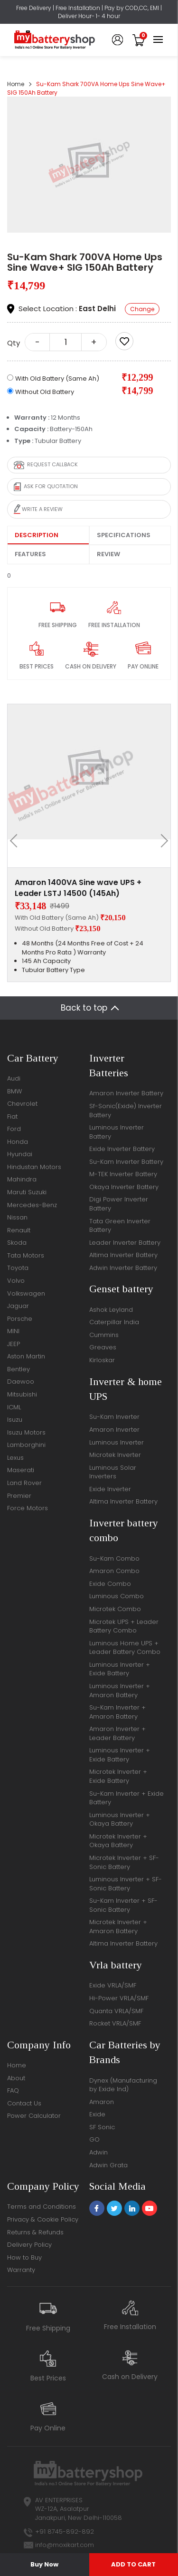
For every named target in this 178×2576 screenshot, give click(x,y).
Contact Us (24, 2103)
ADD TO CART (133, 2564)
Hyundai (19, 1154)
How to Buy (24, 2257)
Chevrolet (22, 1103)
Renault (18, 1230)
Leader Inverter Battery (124, 1242)
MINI (13, 1331)
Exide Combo (110, 1583)
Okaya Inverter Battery (124, 1186)
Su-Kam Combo (114, 1558)
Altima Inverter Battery (123, 1254)
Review (108, 554)
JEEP (13, 1343)
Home (15, 84)
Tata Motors (25, 1255)
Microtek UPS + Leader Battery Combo (124, 1626)
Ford (14, 1128)
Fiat (12, 1116)
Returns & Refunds (35, 2232)
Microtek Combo (115, 1608)
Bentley (18, 1369)
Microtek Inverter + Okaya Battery (118, 1841)
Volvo (16, 1280)
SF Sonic (102, 2127)
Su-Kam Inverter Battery (126, 1161)
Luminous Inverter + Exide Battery (119, 1669)
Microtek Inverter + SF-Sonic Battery (124, 1862)
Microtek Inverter (115, 1454)
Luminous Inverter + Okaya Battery (119, 1819)
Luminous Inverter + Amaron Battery (119, 1690)
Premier (19, 1495)
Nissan (17, 1217)
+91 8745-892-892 (64, 2531)
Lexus (15, 1457)
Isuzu (14, 1419)
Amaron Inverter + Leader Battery (117, 1733)
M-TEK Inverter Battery (123, 1174)
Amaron (101, 2101)
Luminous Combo (116, 1596)
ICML (14, 1407)
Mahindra (22, 1179)
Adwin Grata (108, 2165)
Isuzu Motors (26, 1432)
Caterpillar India (114, 1322)
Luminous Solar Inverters (112, 1472)
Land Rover (24, 1482)
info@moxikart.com (64, 2544)
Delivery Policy (29, 2244)
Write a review (38, 509)
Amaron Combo (114, 1570)
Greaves (102, 1347)
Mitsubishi (22, 1394)
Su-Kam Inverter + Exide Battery (126, 1798)
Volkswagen (26, 1293)
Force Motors (27, 1508)
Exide (97, 2114)
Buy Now (44, 2564)
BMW (14, 1091)
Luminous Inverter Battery (116, 1132)
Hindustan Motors (34, 1166)
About (16, 2078)
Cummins (104, 1334)
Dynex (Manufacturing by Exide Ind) (123, 2085)
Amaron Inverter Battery (126, 1093)
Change (142, 309)
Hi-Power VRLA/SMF (119, 1998)
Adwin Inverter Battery (123, 1267)
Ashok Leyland (111, 1309)
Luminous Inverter (116, 1442)
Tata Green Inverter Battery (119, 1226)
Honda (17, 1141)
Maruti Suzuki (27, 1192)
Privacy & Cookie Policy (42, 2219)
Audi (13, 1078)
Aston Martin (26, 1356)
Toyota (17, 1267)
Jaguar (18, 1305)
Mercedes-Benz (32, 1204)
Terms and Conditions (41, 2206)
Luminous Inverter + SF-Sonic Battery (125, 1884)
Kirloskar (102, 1360)
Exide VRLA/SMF (112, 1985)
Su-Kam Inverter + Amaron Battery (117, 1712)
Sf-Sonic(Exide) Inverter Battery (125, 1110)
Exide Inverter (110, 1489)
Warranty (21, 2269)
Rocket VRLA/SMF (115, 2023)
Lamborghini (26, 1444)
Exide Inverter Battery (122, 1148)
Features (30, 554)
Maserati (20, 1470)
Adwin (98, 2152)
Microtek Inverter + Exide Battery (118, 1776)
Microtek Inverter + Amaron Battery (118, 1926)
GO (94, 2139)
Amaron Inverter (114, 1429)
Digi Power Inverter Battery (118, 1204)
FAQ (13, 2090)
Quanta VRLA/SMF (116, 2011)
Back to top (84, 1007)
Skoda (17, 1242)
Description (36, 535)
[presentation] (16, 841)
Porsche (19, 1318)
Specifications (123, 535)
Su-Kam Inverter (114, 1416)
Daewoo (20, 1381)
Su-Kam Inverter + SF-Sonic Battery (123, 1905)
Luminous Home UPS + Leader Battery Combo (124, 1648)
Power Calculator (34, 2115)
